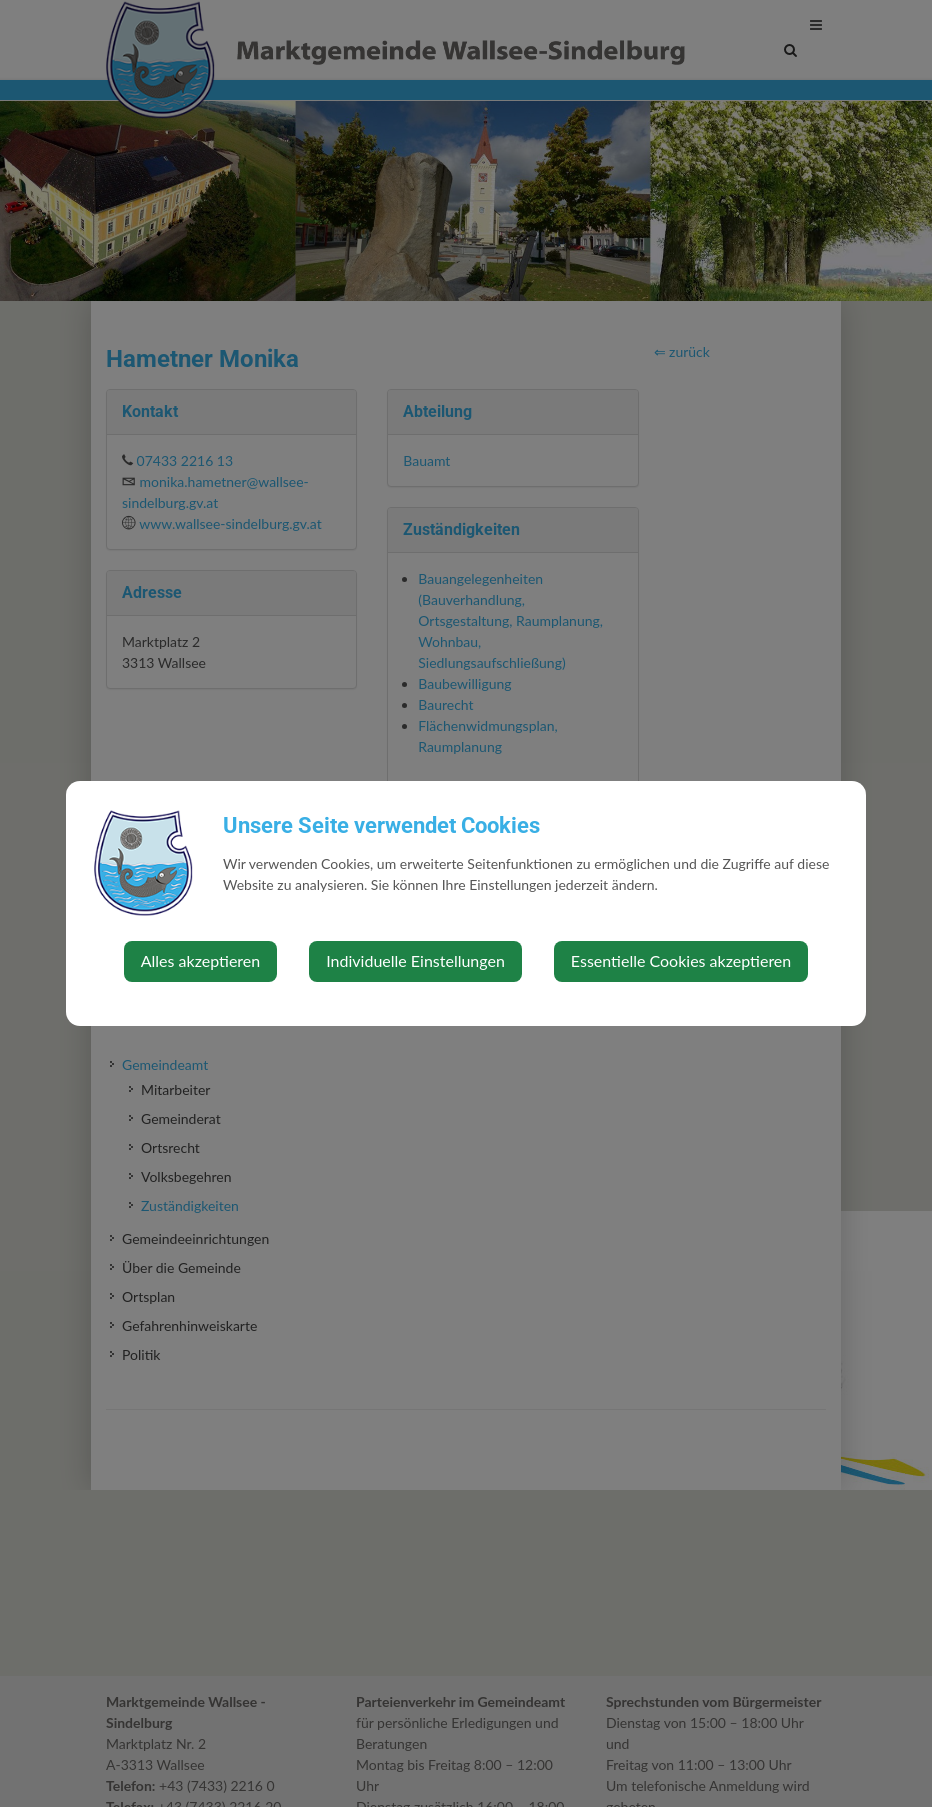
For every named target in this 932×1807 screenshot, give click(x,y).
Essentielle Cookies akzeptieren (681, 960)
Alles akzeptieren (200, 960)
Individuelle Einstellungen (415, 960)
